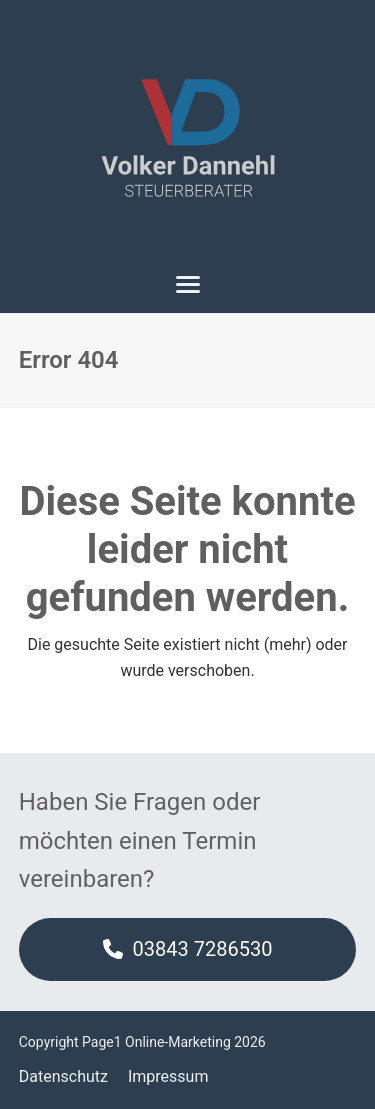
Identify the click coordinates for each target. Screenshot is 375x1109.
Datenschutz (63, 1076)
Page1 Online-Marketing (156, 1042)
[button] (188, 284)
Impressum (168, 1076)
